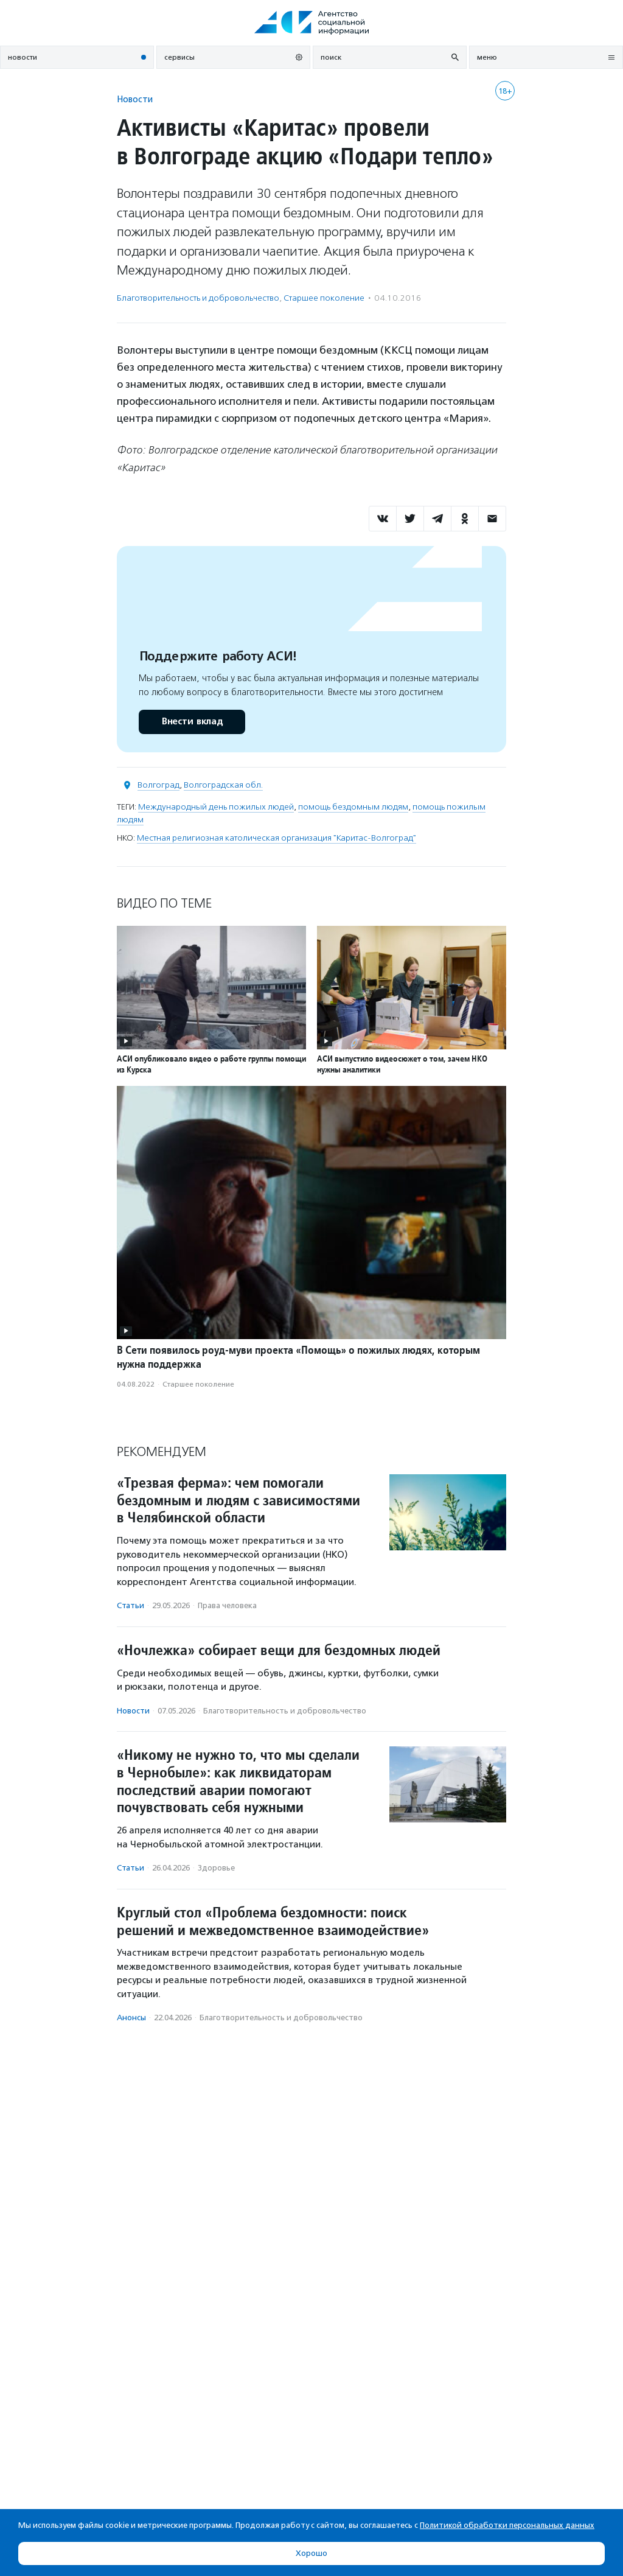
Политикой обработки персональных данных (507, 2525)
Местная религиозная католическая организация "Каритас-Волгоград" (276, 838)
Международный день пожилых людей (216, 807)
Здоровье (216, 1867)
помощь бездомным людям (353, 807)
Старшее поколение (324, 298)
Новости (135, 99)
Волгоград (158, 785)
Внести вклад (191, 721)
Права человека (227, 1605)
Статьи (130, 1605)
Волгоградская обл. (223, 785)
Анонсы (131, 2017)
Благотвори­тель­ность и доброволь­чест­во (198, 298)
